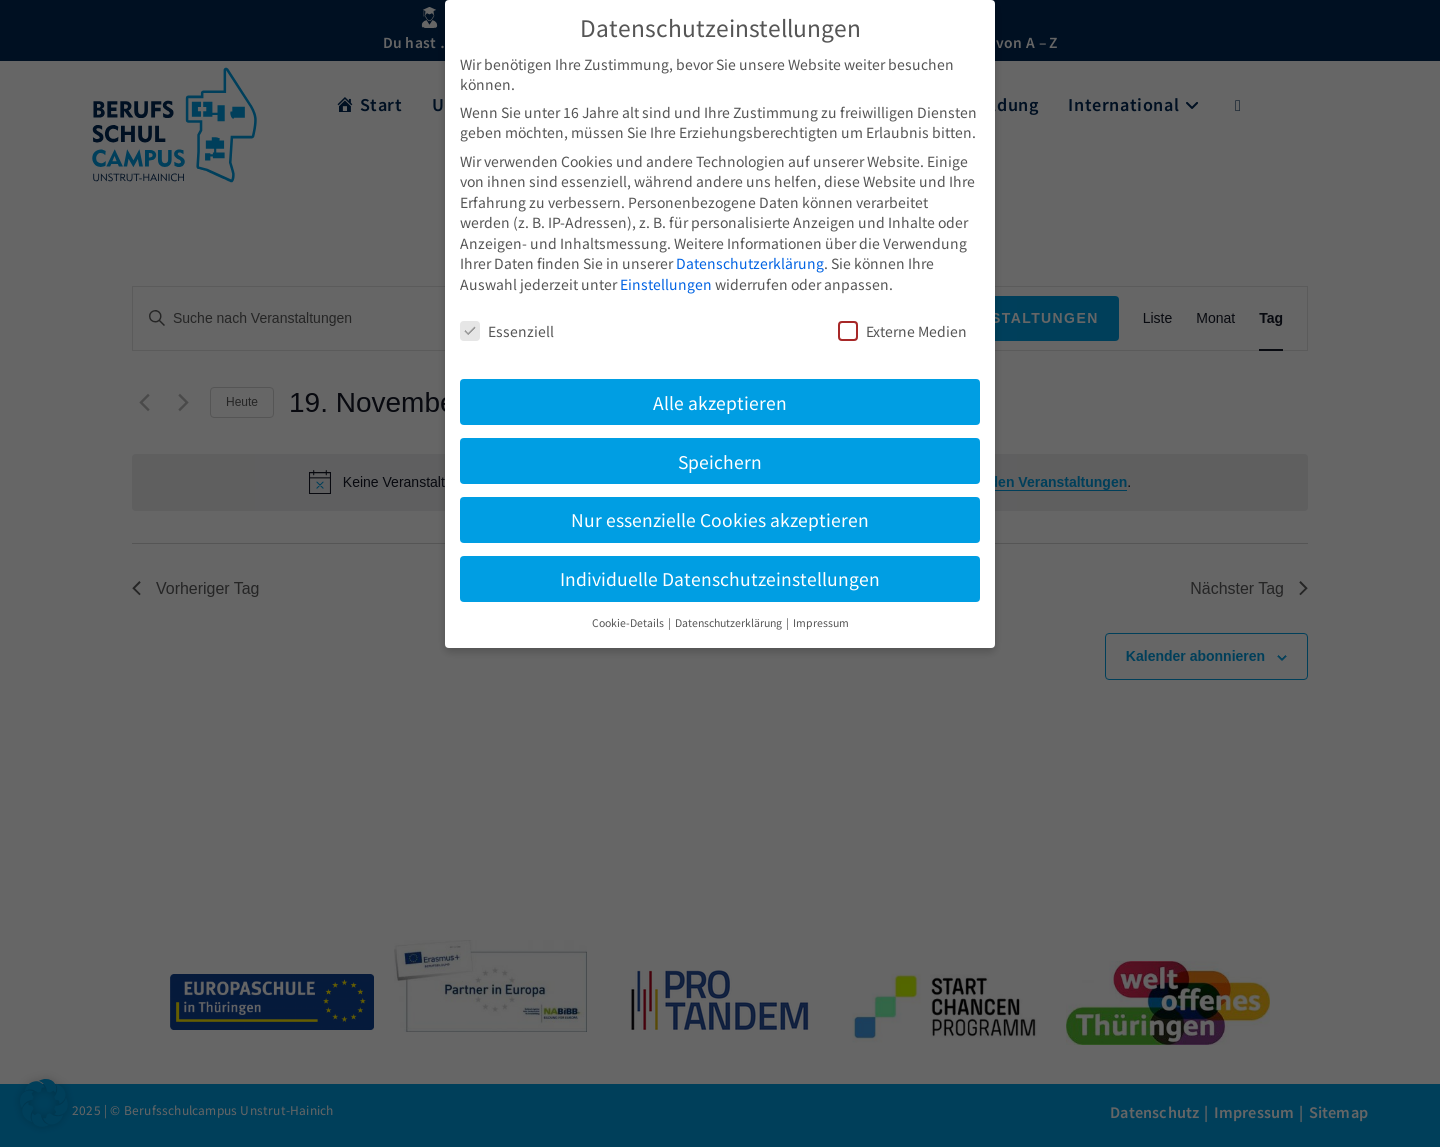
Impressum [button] (821, 622)
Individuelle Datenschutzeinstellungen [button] (720, 578)
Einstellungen (666, 284)
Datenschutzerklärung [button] (729, 622)
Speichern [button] (720, 461)
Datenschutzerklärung (750, 263)
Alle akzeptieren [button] (720, 402)
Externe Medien (902, 331)
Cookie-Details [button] (629, 622)
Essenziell (507, 331)
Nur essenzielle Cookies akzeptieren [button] (720, 519)
